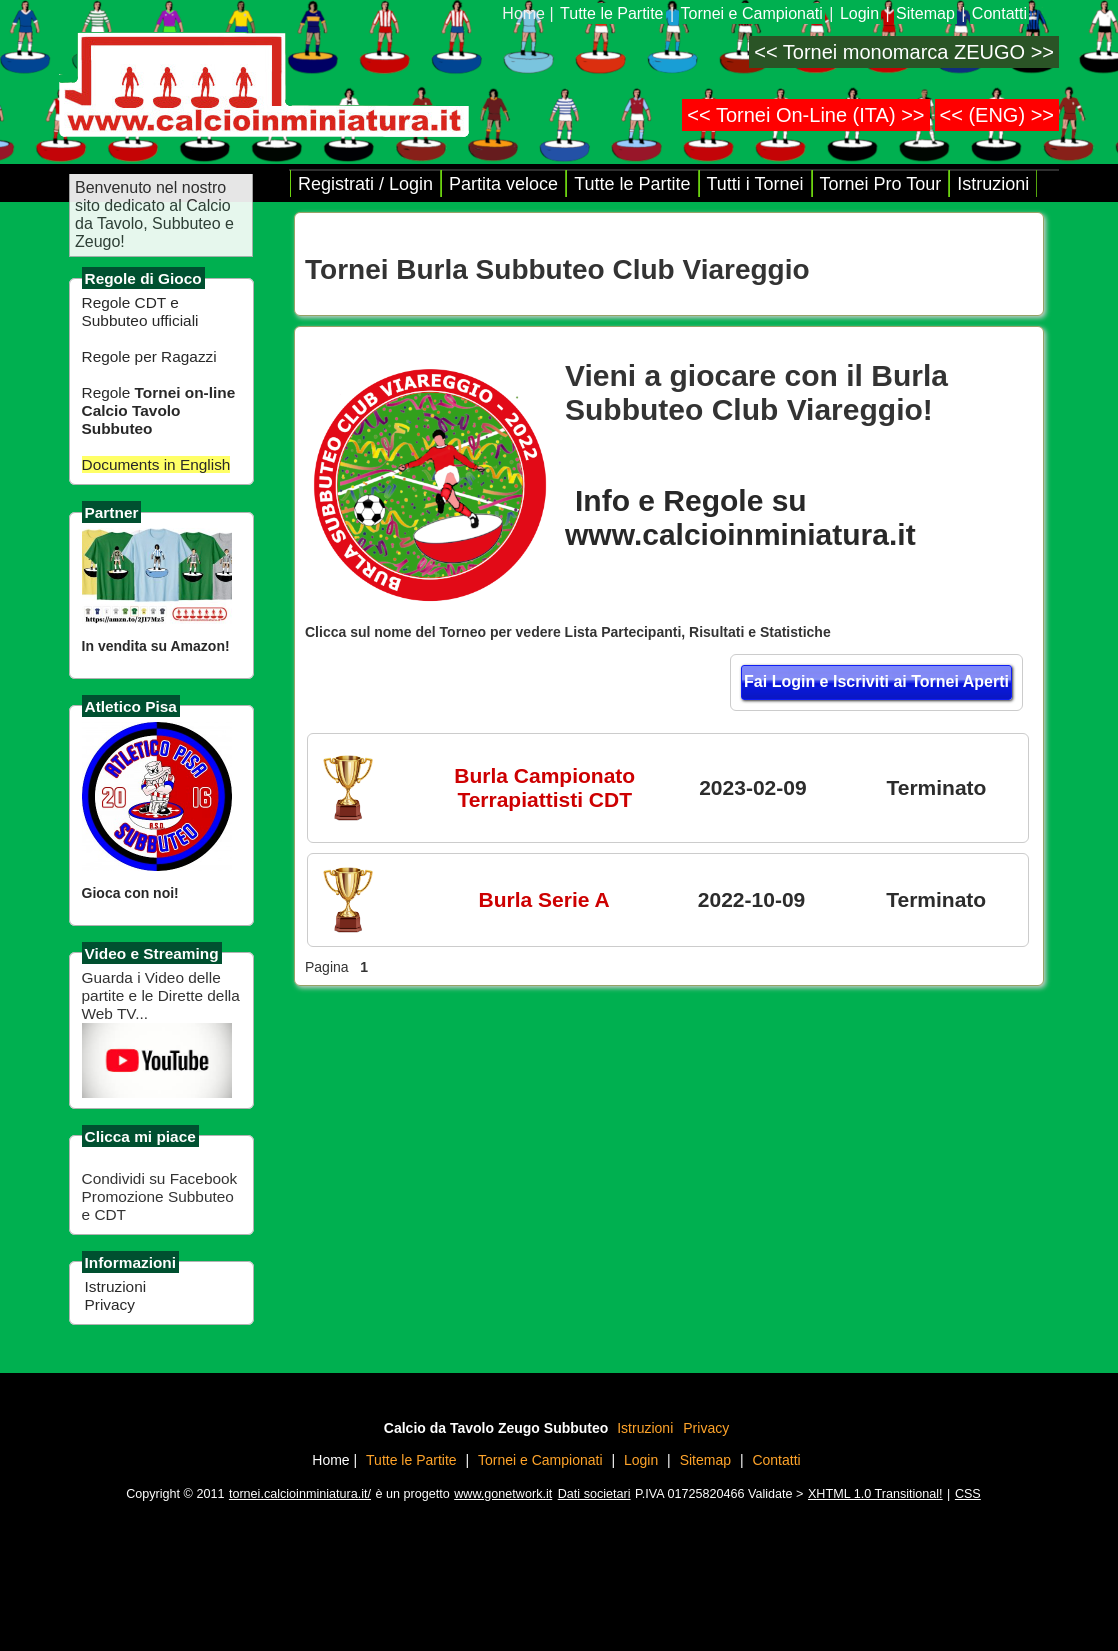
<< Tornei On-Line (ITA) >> (805, 115)
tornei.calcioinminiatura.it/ (300, 1494)
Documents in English (156, 464)
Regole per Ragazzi (149, 356)
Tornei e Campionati (752, 13)
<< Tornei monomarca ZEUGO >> (904, 52)
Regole (159, 410)
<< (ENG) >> (997, 115)
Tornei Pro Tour (881, 184)
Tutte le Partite (611, 13)
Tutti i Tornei (755, 184)
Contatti (999, 13)
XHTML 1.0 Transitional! (875, 1494)
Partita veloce (503, 184)
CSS (968, 1494)
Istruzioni (116, 1286)
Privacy (110, 1304)
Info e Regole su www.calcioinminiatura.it (740, 517)
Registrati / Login (365, 184)
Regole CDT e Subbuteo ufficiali (140, 311)
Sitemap (925, 13)
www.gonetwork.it (503, 1494)
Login (859, 13)
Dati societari (594, 1494)
